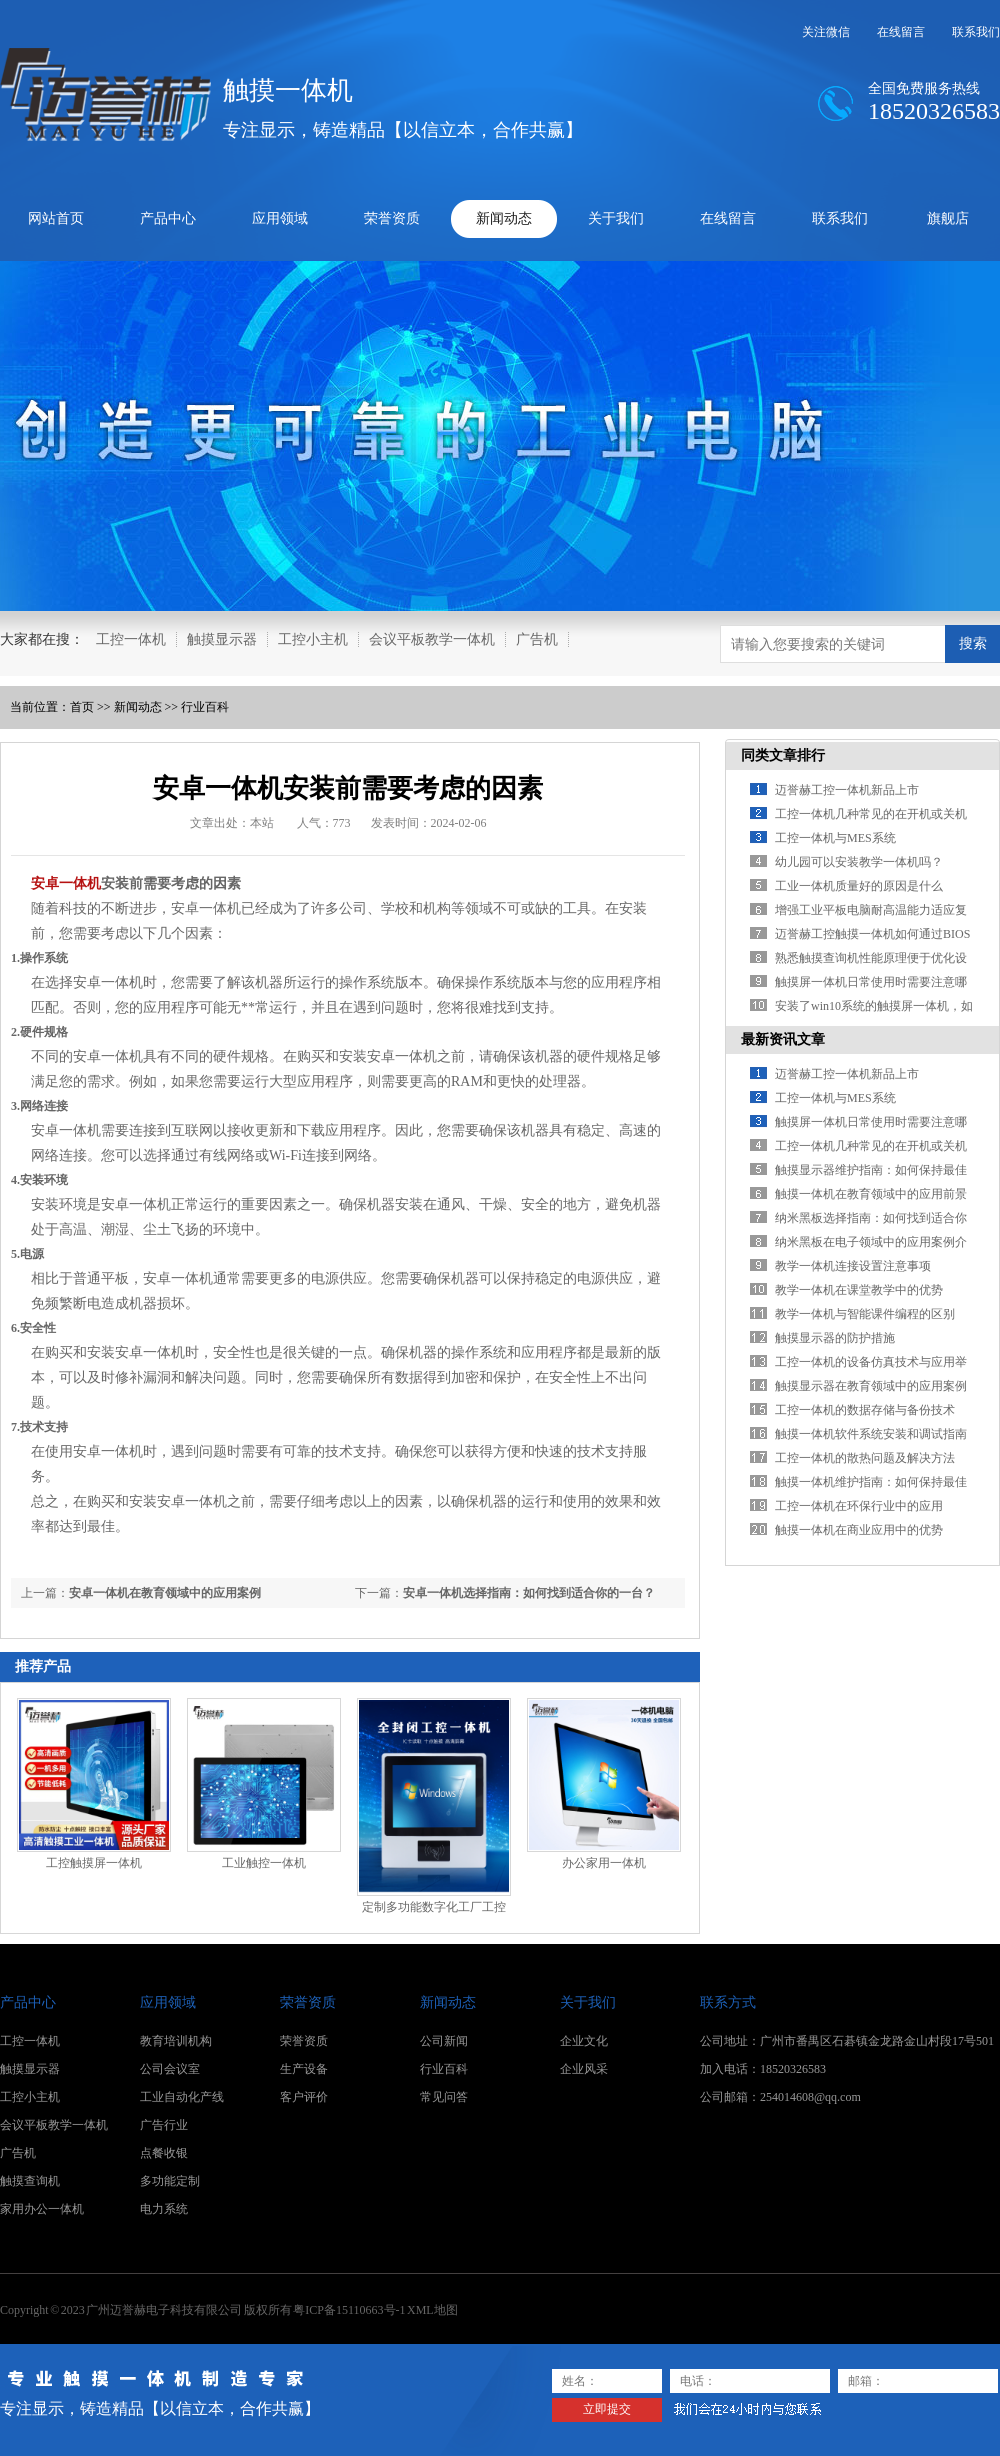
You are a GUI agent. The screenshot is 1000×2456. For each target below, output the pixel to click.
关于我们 (616, 218)
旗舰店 (948, 218)
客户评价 (304, 2097)
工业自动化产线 (182, 2097)
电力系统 (164, 2209)
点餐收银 (164, 2153)
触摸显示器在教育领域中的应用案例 (871, 1386)
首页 (82, 707)
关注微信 (826, 32)
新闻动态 (504, 218)
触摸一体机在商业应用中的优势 (859, 1530)
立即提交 (607, 2409)
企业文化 (584, 2041)
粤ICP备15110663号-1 (349, 2310)
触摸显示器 (222, 639)
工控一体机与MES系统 (835, 838)
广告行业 (164, 2125)
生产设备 (304, 2069)
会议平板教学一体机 (432, 639)
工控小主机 (313, 639)
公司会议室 (170, 2069)
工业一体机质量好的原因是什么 (859, 886)
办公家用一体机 (604, 1863)
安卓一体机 (66, 883)
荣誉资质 (392, 218)
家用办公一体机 (42, 2209)
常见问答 (444, 2097)
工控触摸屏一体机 (94, 1863)
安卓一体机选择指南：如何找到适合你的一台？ (529, 1593)
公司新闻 (444, 2041)
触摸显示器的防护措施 (835, 1338)
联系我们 (976, 32)
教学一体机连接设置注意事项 (853, 1266)
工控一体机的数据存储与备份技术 (865, 1410)
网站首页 (56, 218)
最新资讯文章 (783, 1039)
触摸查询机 (30, 2181)
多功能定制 (170, 2181)
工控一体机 (131, 639)
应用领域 (280, 218)
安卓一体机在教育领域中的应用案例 (165, 1593)
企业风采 (584, 2069)
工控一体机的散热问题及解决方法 (865, 1458)
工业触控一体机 (264, 1863)
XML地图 (432, 2310)
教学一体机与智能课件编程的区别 (865, 1314)
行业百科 (205, 707)
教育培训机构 (176, 2041)
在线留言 (901, 32)
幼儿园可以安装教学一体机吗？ (859, 862)
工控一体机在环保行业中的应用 (859, 1506)
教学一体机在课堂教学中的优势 (859, 1290)
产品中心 (168, 218)
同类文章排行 (783, 755)
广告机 (537, 639)
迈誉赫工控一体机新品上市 (847, 790)
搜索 (973, 643)
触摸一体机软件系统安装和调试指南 (871, 1434)
